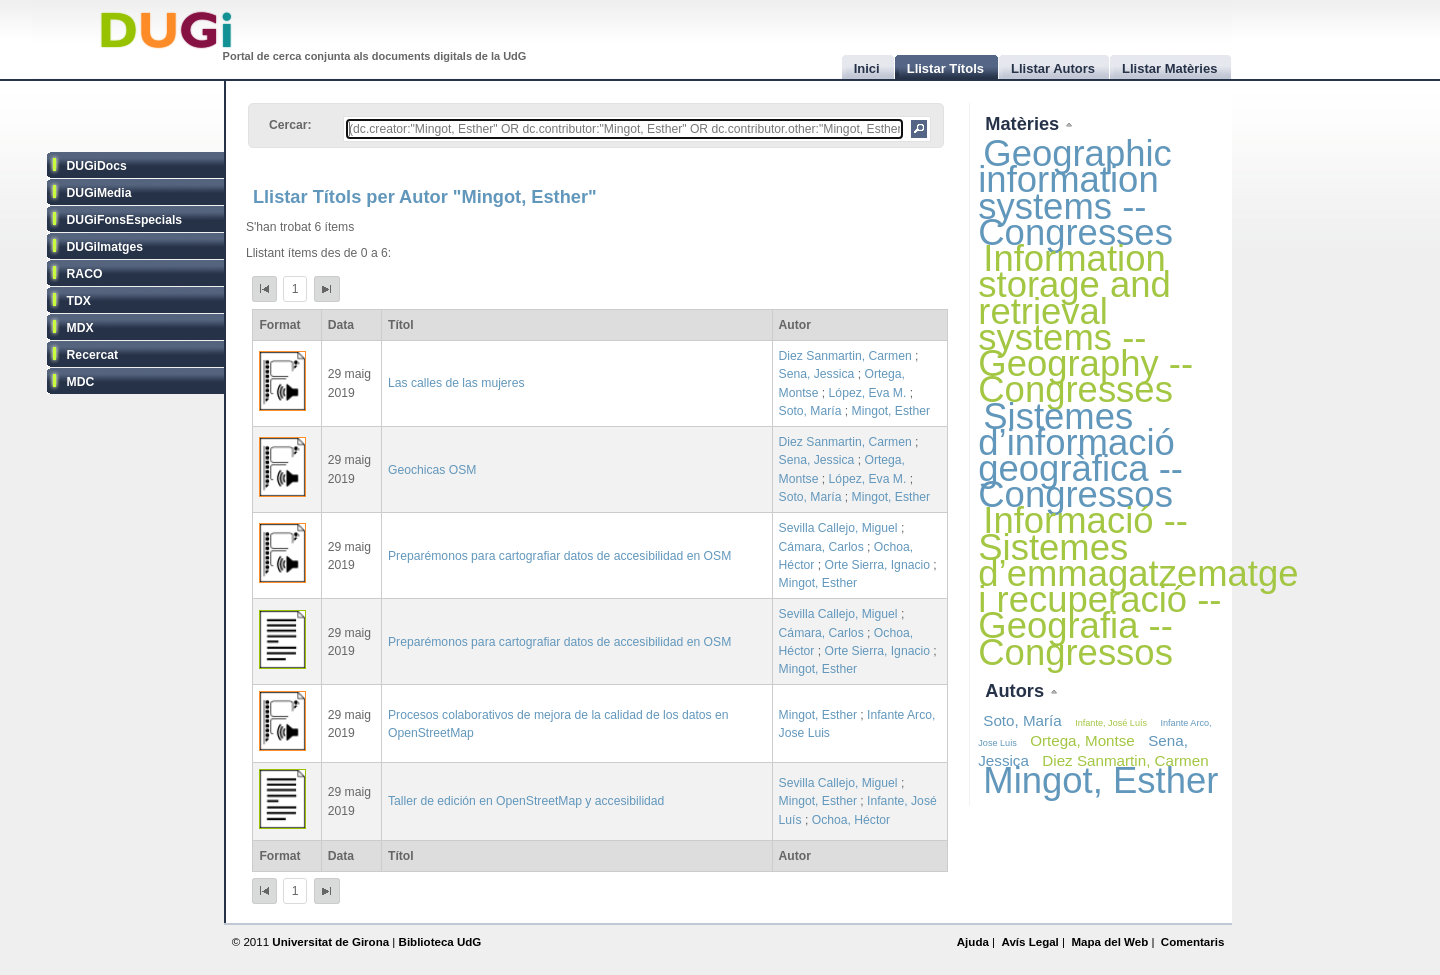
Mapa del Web (1109, 942)
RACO (85, 274)
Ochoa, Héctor (851, 820)
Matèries (1024, 123)
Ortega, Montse (1082, 740)
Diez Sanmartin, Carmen (845, 356)
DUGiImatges (105, 247)
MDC (81, 382)
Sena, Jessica (817, 374)
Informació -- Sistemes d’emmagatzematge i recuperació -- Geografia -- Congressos (1138, 586)
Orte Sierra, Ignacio (877, 565)
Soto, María (810, 411)
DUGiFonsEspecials (125, 220)
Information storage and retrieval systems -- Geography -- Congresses (1085, 324)
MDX (80, 328)
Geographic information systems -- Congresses (1075, 193)
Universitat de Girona (330, 942)
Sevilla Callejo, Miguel (838, 528)
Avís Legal (1029, 942)
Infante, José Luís (1111, 723)
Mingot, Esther (891, 411)
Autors (1017, 690)
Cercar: (290, 125)
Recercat (92, 355)
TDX (79, 301)
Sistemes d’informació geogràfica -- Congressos (1080, 456)
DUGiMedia (99, 193)
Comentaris (1193, 942)
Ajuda (973, 942)
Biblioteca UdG (440, 942)
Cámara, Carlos (821, 547)
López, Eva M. (868, 393)
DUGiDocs (97, 166)
